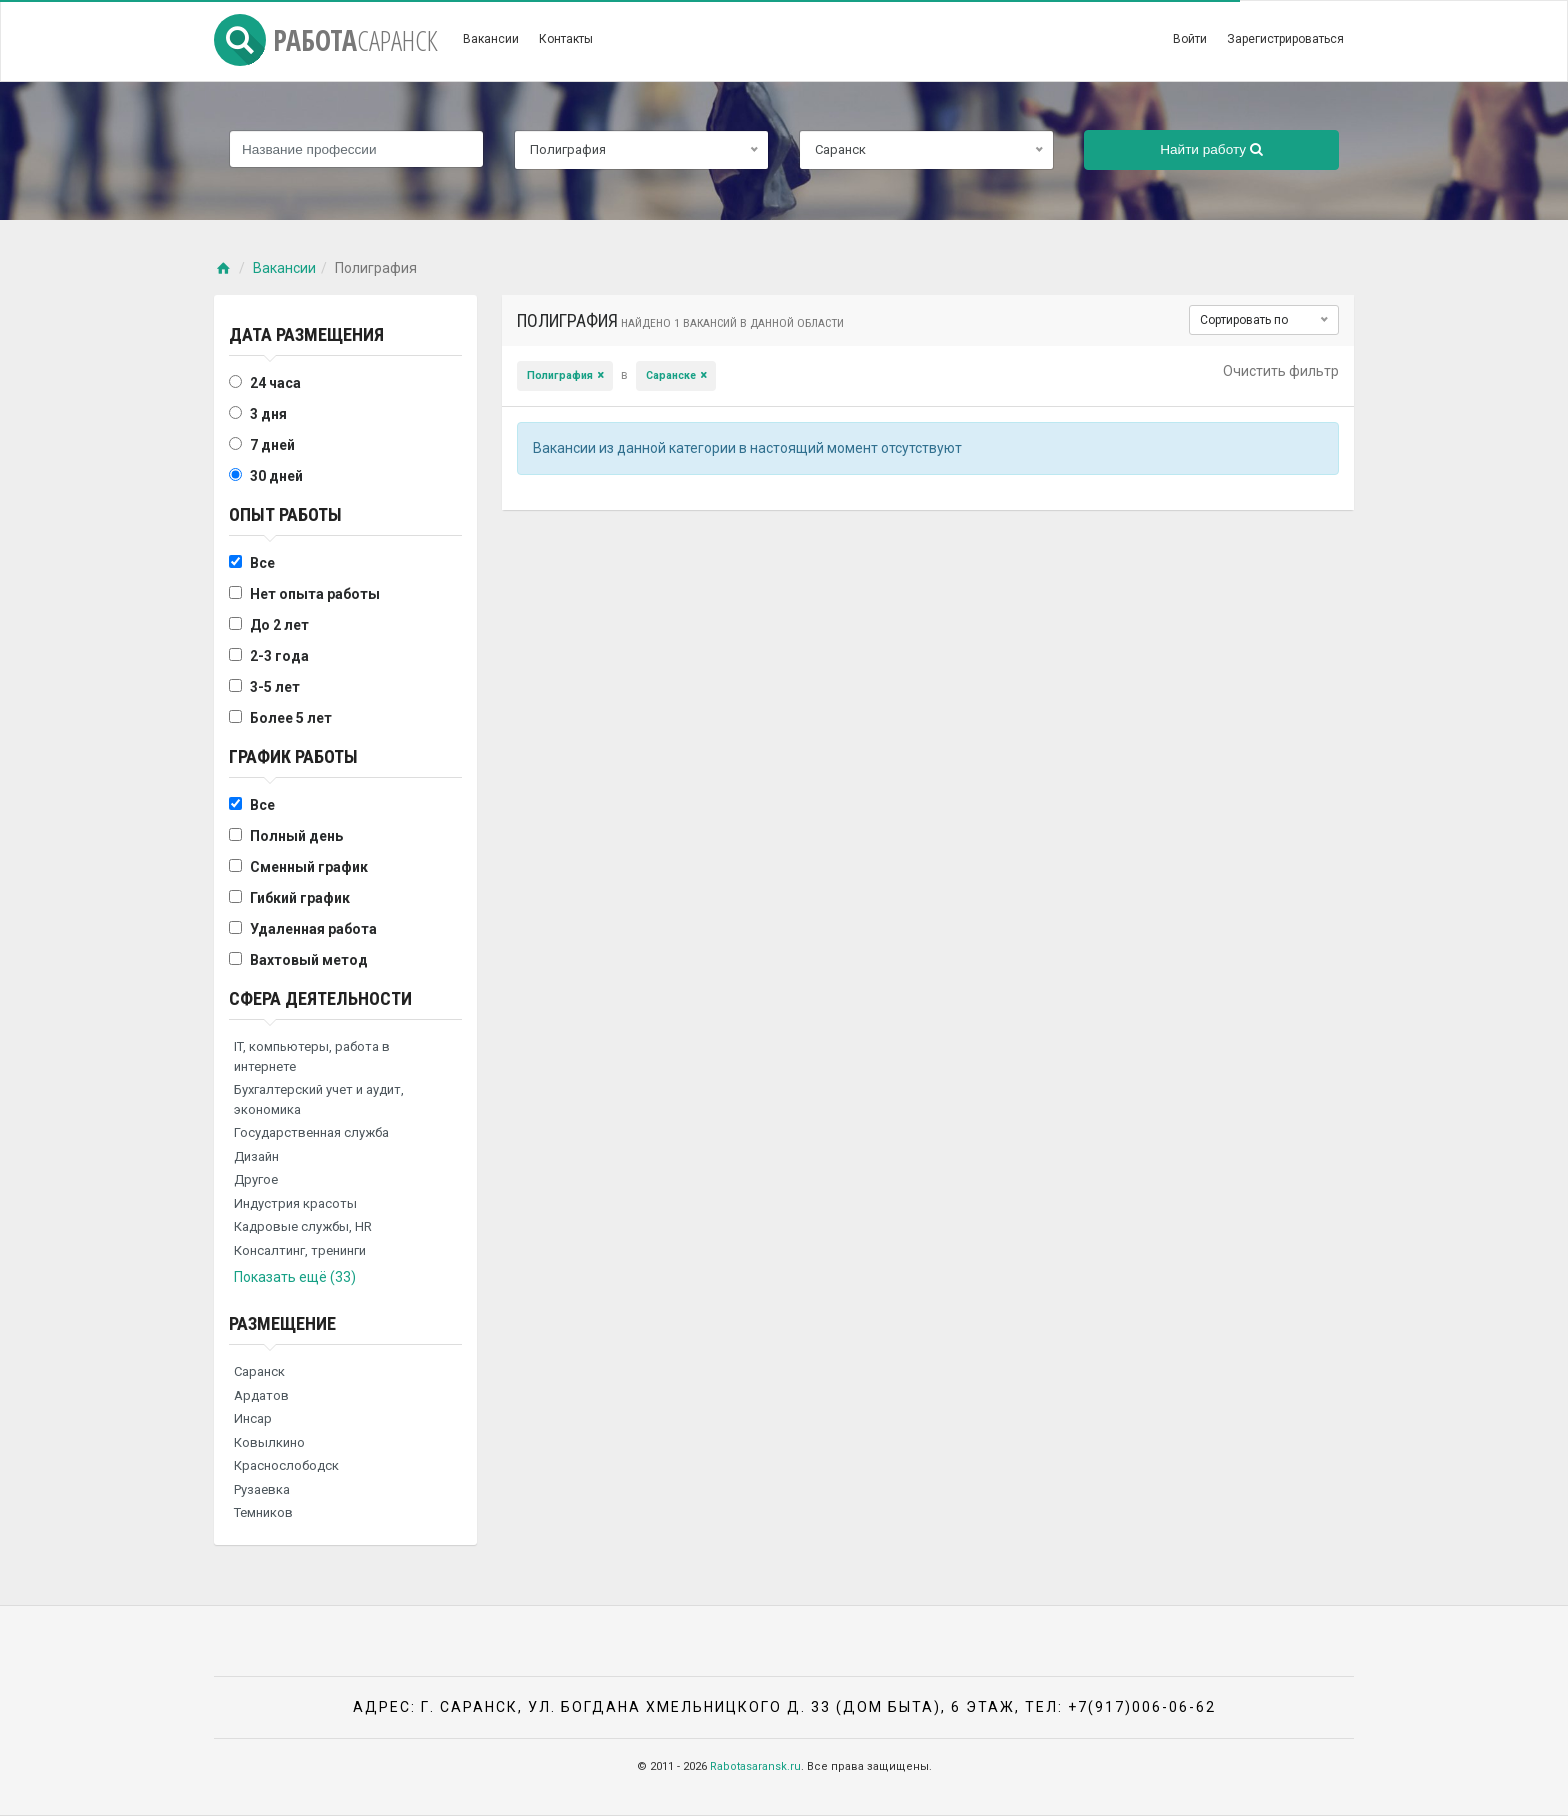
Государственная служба (311, 1132)
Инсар (253, 1418)
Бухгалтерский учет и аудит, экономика (319, 1099)
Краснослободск (286, 1465)
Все (262, 563)
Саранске (671, 375)
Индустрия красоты (295, 1203)
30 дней (276, 476)
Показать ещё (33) (295, 1277)
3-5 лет (275, 687)
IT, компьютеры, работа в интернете (312, 1056)
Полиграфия (560, 375)
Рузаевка (262, 1489)
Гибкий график (300, 898)
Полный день (296, 836)
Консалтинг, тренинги (300, 1250)
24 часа (275, 383)
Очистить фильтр (1281, 371)
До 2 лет (279, 625)
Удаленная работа (313, 929)
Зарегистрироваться (1285, 39)
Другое (256, 1179)
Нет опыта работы (315, 594)
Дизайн (256, 1156)
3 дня (268, 414)
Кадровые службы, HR (303, 1226)
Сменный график (309, 867)
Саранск (259, 1371)
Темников (263, 1512)
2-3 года (279, 656)
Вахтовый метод (309, 960)
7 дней (272, 445)
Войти (1190, 39)
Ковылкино (269, 1442)
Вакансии (491, 39)
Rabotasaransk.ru (755, 1766)
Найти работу (1211, 149)
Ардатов (261, 1395)
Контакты (566, 39)
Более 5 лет (291, 718)
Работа (326, 40)
